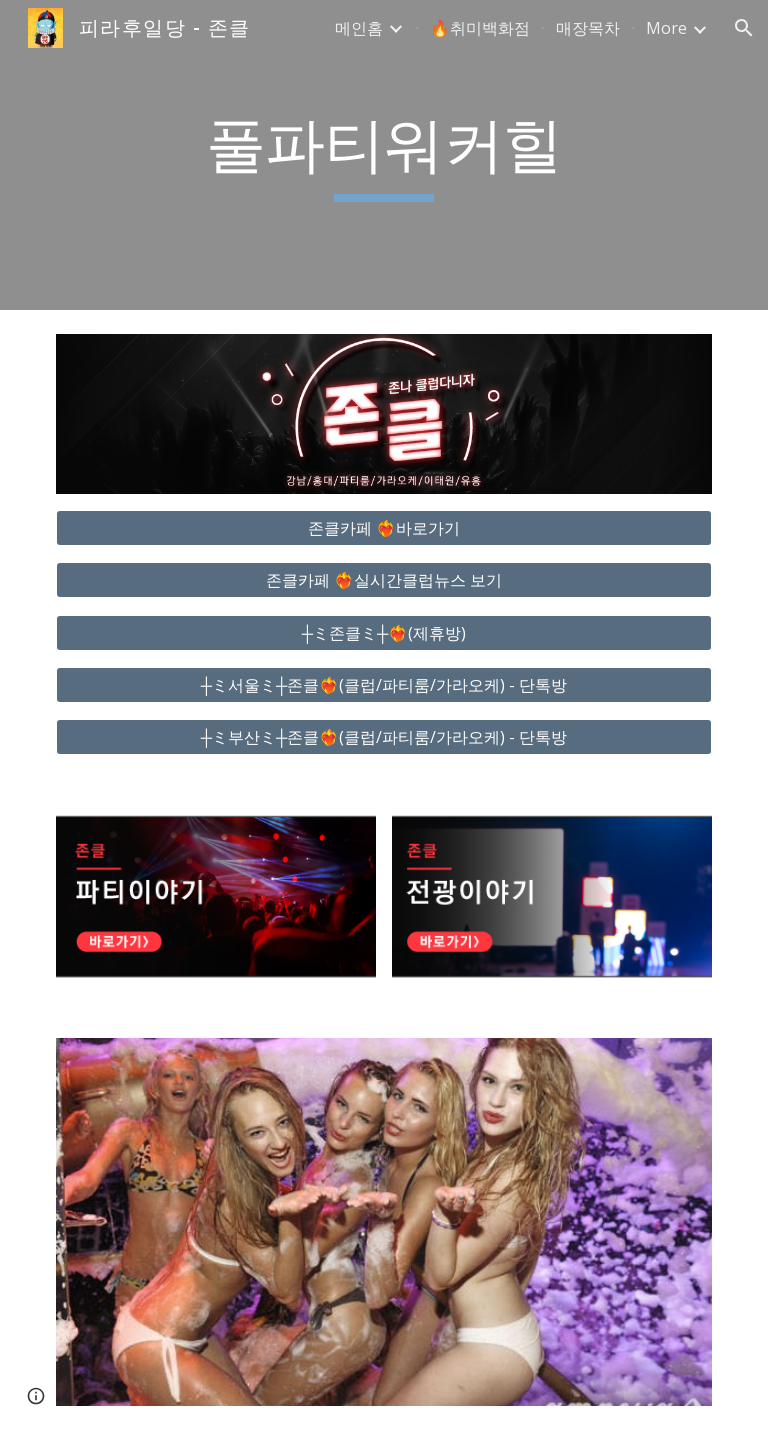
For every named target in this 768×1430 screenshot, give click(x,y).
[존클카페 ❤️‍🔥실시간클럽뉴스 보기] (383, 580)
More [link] (666, 28)
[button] (744, 28)
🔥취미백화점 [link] (480, 28)
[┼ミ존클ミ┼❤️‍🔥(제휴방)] (383, 633)
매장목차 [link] (588, 28)
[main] (383, 155)
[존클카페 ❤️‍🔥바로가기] (383, 528)
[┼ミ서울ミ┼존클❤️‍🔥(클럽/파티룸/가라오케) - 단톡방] (383, 685)
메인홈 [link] (359, 28)
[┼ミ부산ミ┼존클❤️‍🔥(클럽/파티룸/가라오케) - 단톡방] (383, 737)
